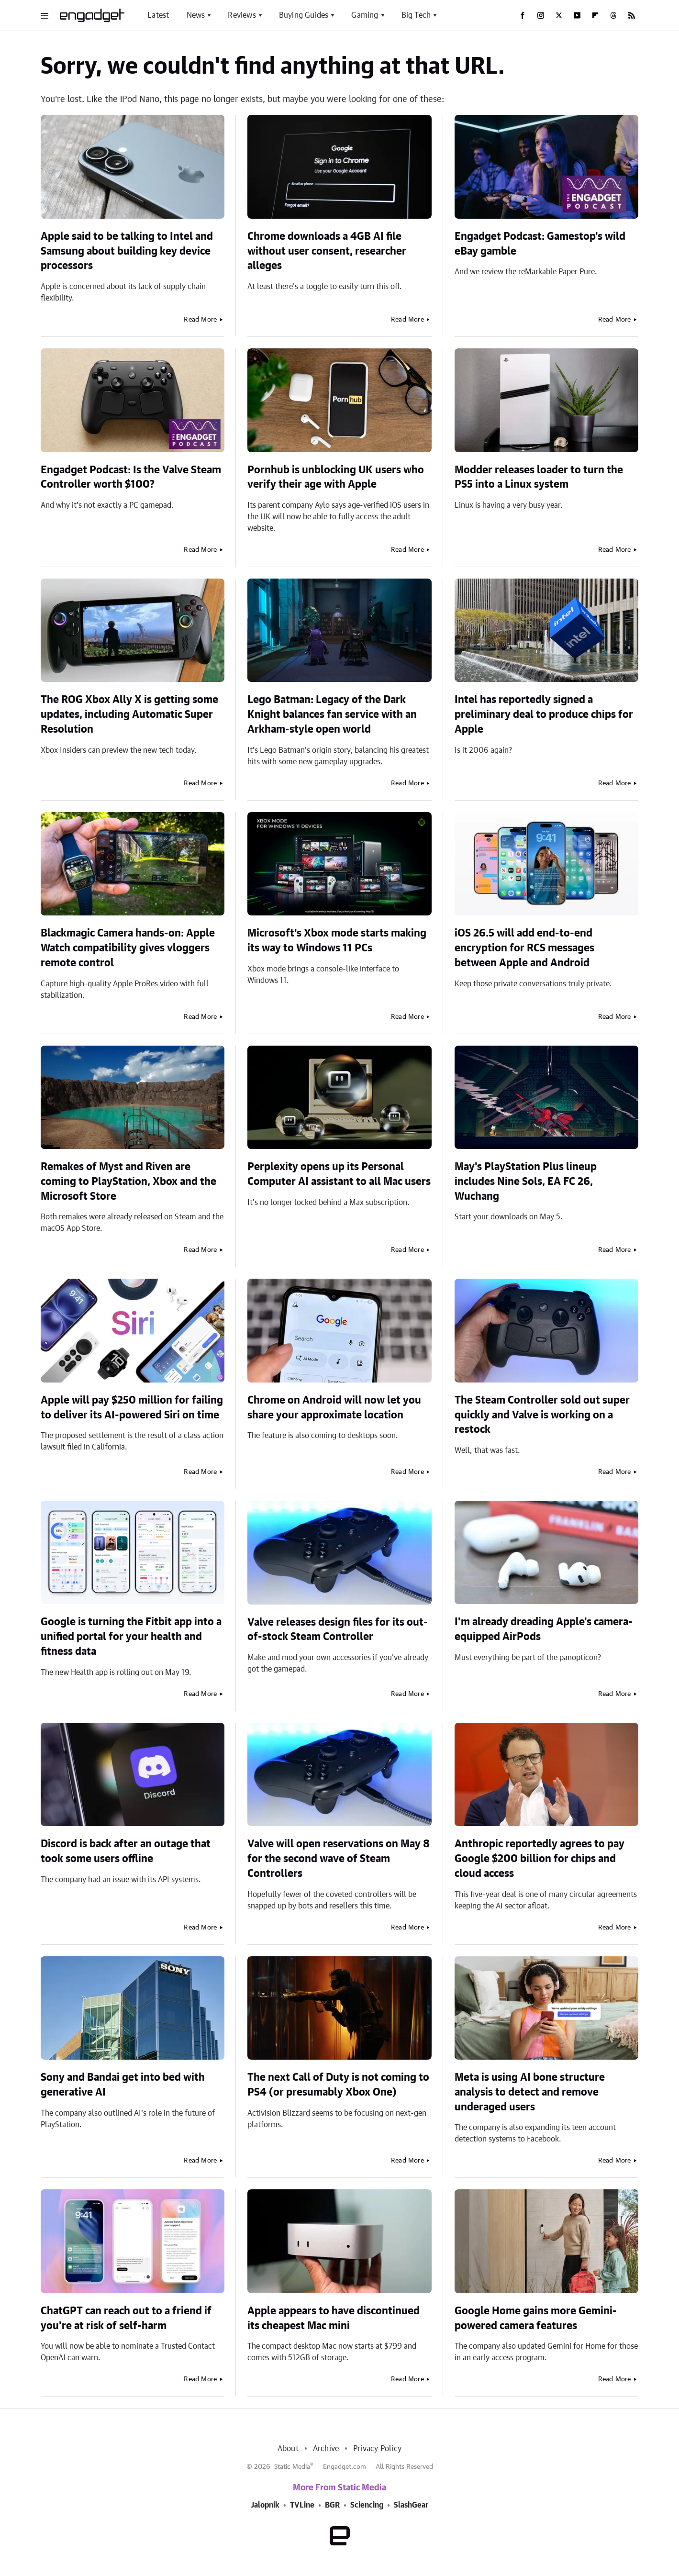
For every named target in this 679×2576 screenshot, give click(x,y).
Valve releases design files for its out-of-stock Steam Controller (337, 1629)
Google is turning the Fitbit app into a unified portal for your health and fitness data (131, 1637)
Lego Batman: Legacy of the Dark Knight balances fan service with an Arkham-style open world (332, 714)
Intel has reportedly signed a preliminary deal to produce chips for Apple (544, 714)
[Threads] (613, 15)
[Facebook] (522, 15)
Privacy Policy (377, 2449)
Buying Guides (304, 15)
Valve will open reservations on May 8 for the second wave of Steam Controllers (338, 1859)
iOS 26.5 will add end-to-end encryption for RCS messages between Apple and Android (524, 948)
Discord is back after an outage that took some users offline (126, 1851)
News (196, 15)
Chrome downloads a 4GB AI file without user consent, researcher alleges (326, 251)
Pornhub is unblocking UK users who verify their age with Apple (335, 477)
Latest (158, 15)
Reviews (242, 15)
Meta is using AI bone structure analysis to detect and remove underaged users (530, 2092)
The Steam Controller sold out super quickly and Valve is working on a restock (542, 1415)
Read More (200, 319)
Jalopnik (265, 2505)
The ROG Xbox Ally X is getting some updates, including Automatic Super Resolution (129, 714)
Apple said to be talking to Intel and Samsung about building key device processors (127, 251)
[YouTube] (577, 15)
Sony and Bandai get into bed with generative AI (123, 2084)
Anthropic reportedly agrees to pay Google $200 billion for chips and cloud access (539, 1859)
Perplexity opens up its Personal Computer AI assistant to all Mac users (339, 1174)
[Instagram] (541, 15)
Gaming (364, 15)
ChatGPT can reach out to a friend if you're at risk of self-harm (126, 2318)
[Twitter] (559, 15)
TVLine (302, 2505)
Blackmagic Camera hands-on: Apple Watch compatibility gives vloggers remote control (128, 948)
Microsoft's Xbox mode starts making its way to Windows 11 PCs (336, 940)
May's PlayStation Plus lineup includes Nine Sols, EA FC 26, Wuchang (526, 1181)
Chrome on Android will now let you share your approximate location (334, 1407)
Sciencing (366, 2505)
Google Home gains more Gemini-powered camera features (536, 2318)
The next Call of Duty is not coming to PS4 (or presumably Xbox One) (338, 2084)
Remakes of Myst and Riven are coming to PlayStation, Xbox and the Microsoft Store (128, 1181)
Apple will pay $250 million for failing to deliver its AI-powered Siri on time (132, 1407)
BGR (332, 2505)
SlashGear (411, 2505)
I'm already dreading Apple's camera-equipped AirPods (544, 1629)
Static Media (292, 2467)
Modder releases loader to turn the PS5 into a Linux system (539, 477)
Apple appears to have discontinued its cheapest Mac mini (333, 2318)
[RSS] (631, 15)
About (288, 2449)
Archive (326, 2449)
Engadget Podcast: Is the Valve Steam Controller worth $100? (131, 477)
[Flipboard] (595, 15)
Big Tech (416, 15)
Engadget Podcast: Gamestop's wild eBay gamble (540, 243)
